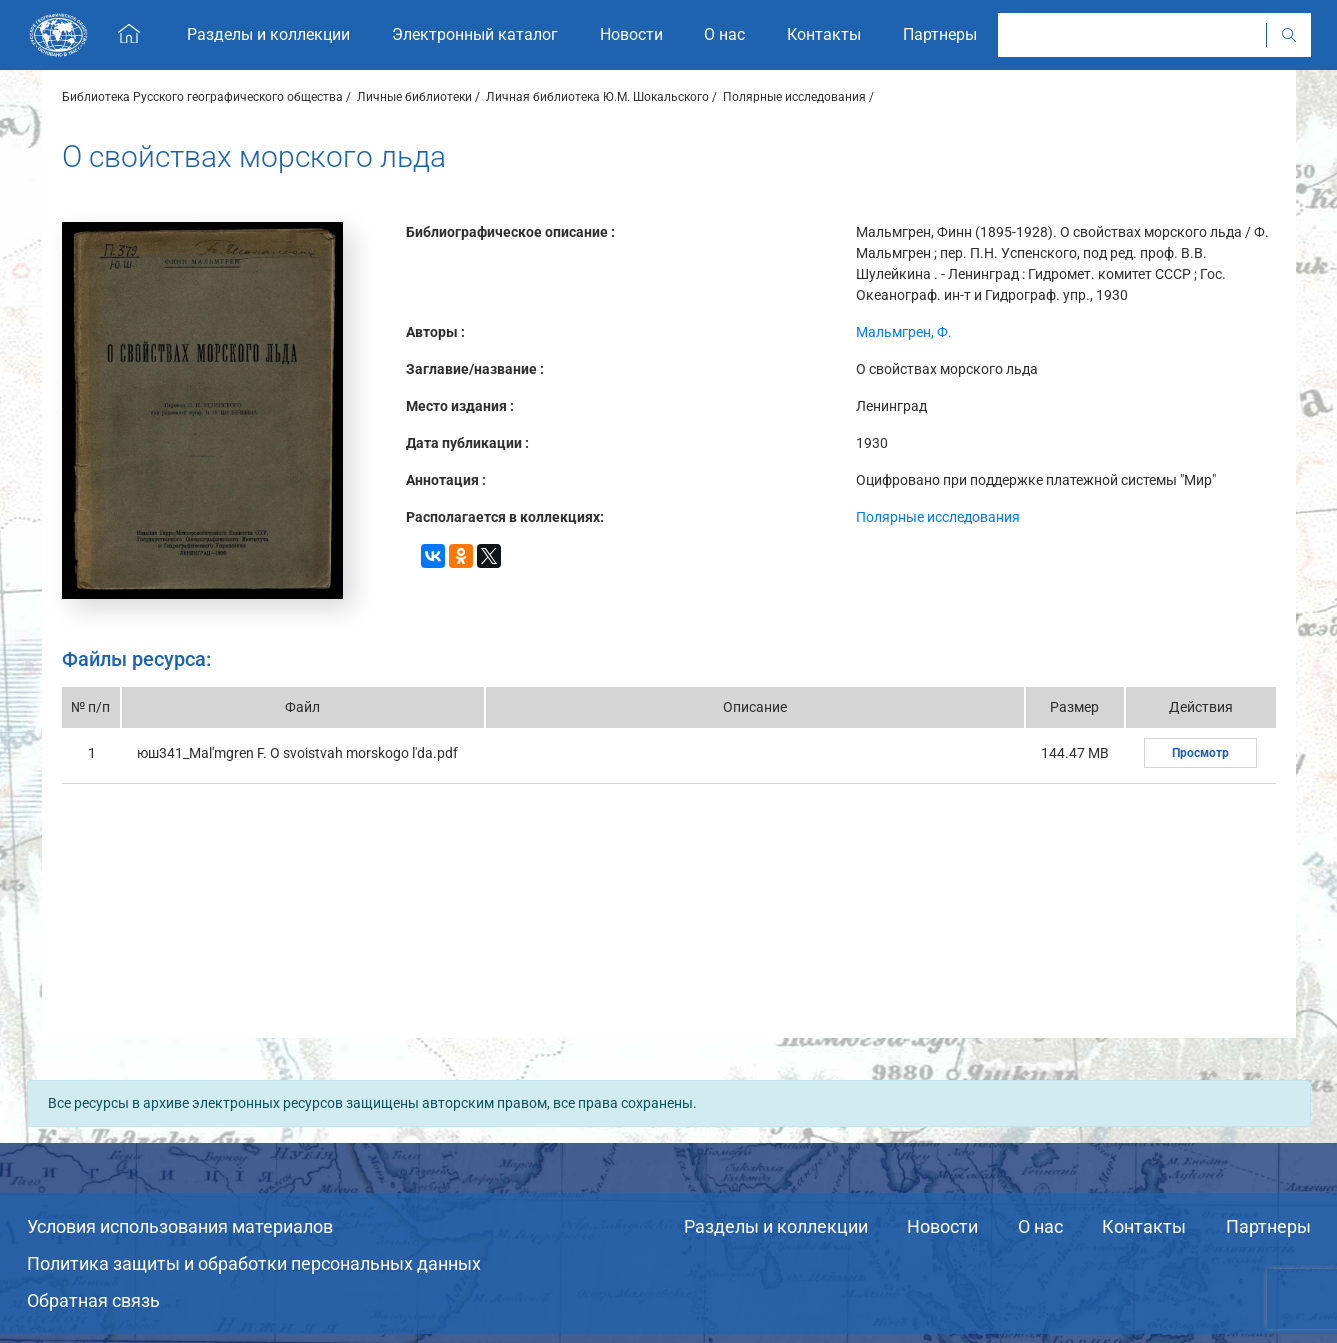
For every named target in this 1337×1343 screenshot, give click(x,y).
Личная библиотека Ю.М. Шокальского (597, 97)
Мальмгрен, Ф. (904, 332)
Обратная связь (93, 1300)
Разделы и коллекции (776, 1226)
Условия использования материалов (180, 1226)
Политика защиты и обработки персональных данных (254, 1263)
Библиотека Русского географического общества (202, 97)
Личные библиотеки (414, 97)
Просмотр (1200, 753)
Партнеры (1268, 1226)
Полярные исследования (794, 97)
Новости (942, 1226)
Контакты (1144, 1226)
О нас (1040, 1226)
